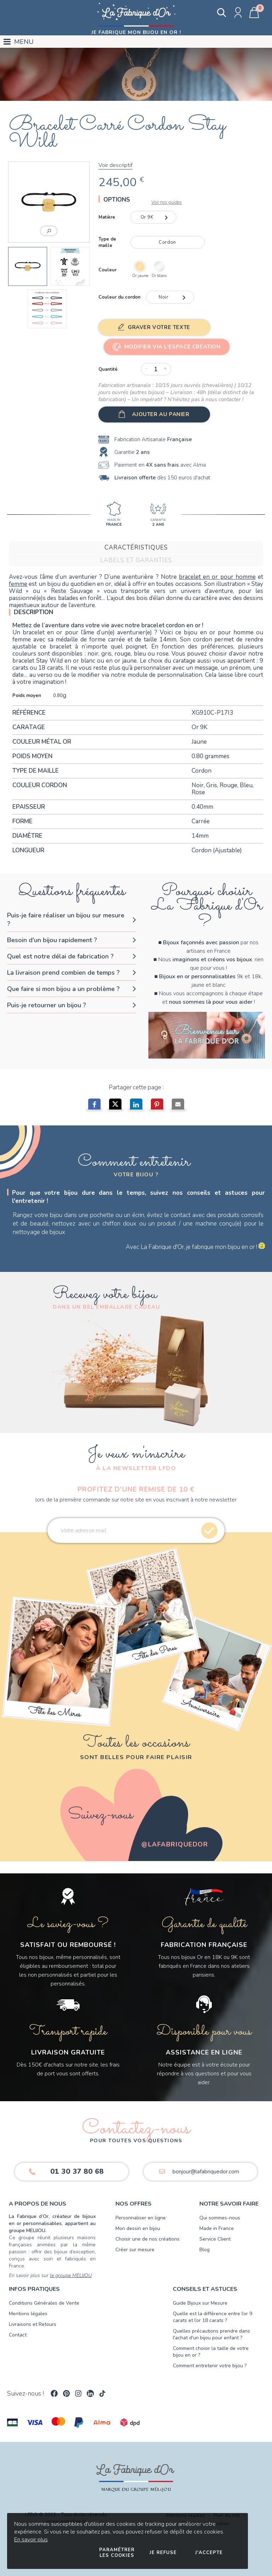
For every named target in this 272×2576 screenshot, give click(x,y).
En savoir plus (31, 2539)
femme (18, 584)
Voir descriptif (115, 165)
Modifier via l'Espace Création (172, 346)
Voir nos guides (166, 202)
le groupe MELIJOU (71, 2275)
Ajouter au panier (160, 414)
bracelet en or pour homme (217, 577)
